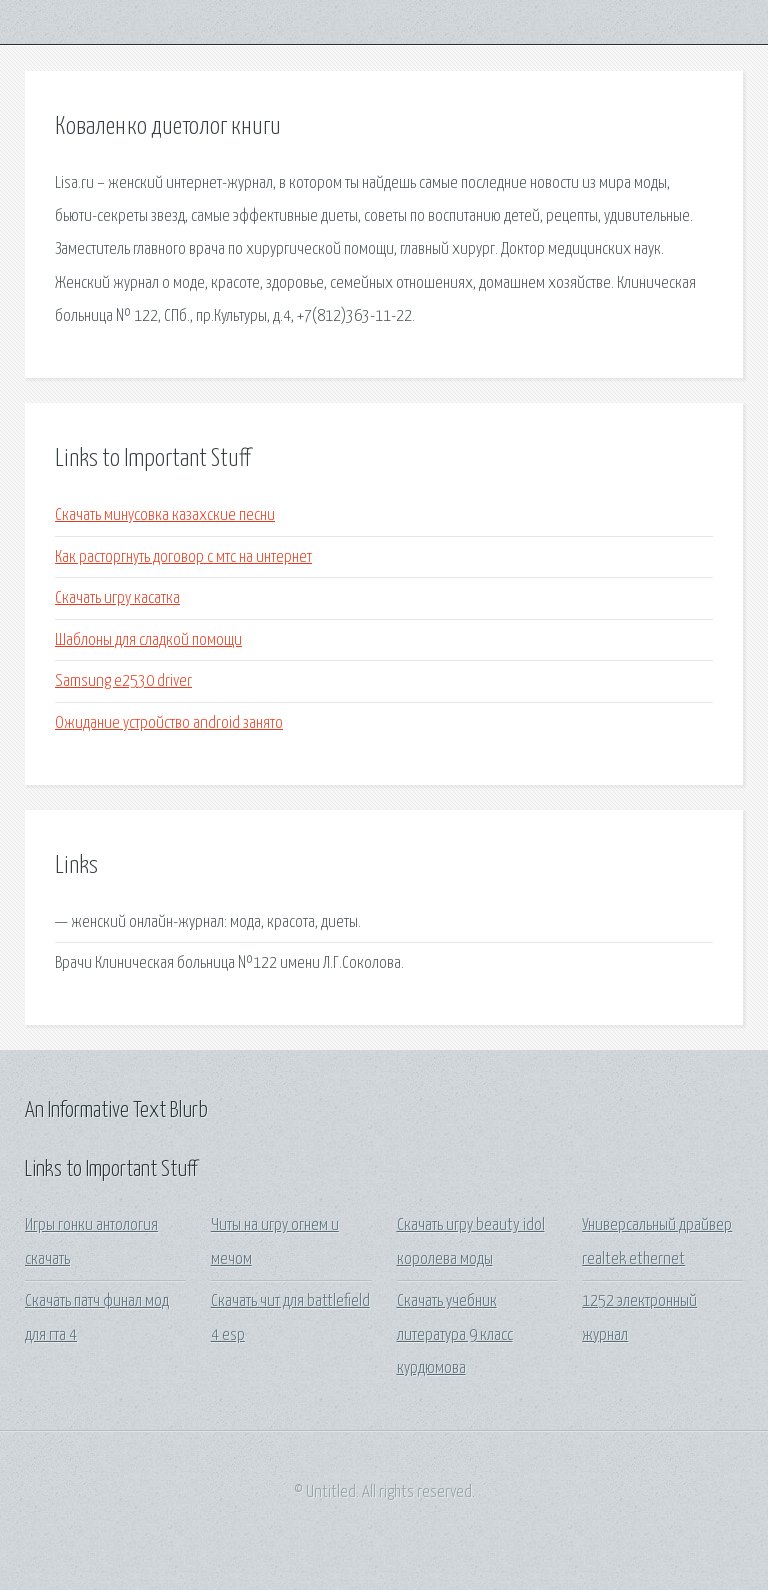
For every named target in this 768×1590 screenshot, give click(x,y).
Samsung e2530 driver (123, 681)
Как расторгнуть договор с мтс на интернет (183, 557)
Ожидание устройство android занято (169, 723)
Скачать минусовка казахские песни (165, 515)
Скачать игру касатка (117, 598)
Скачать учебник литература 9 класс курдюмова (455, 1335)
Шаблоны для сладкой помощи (148, 640)
